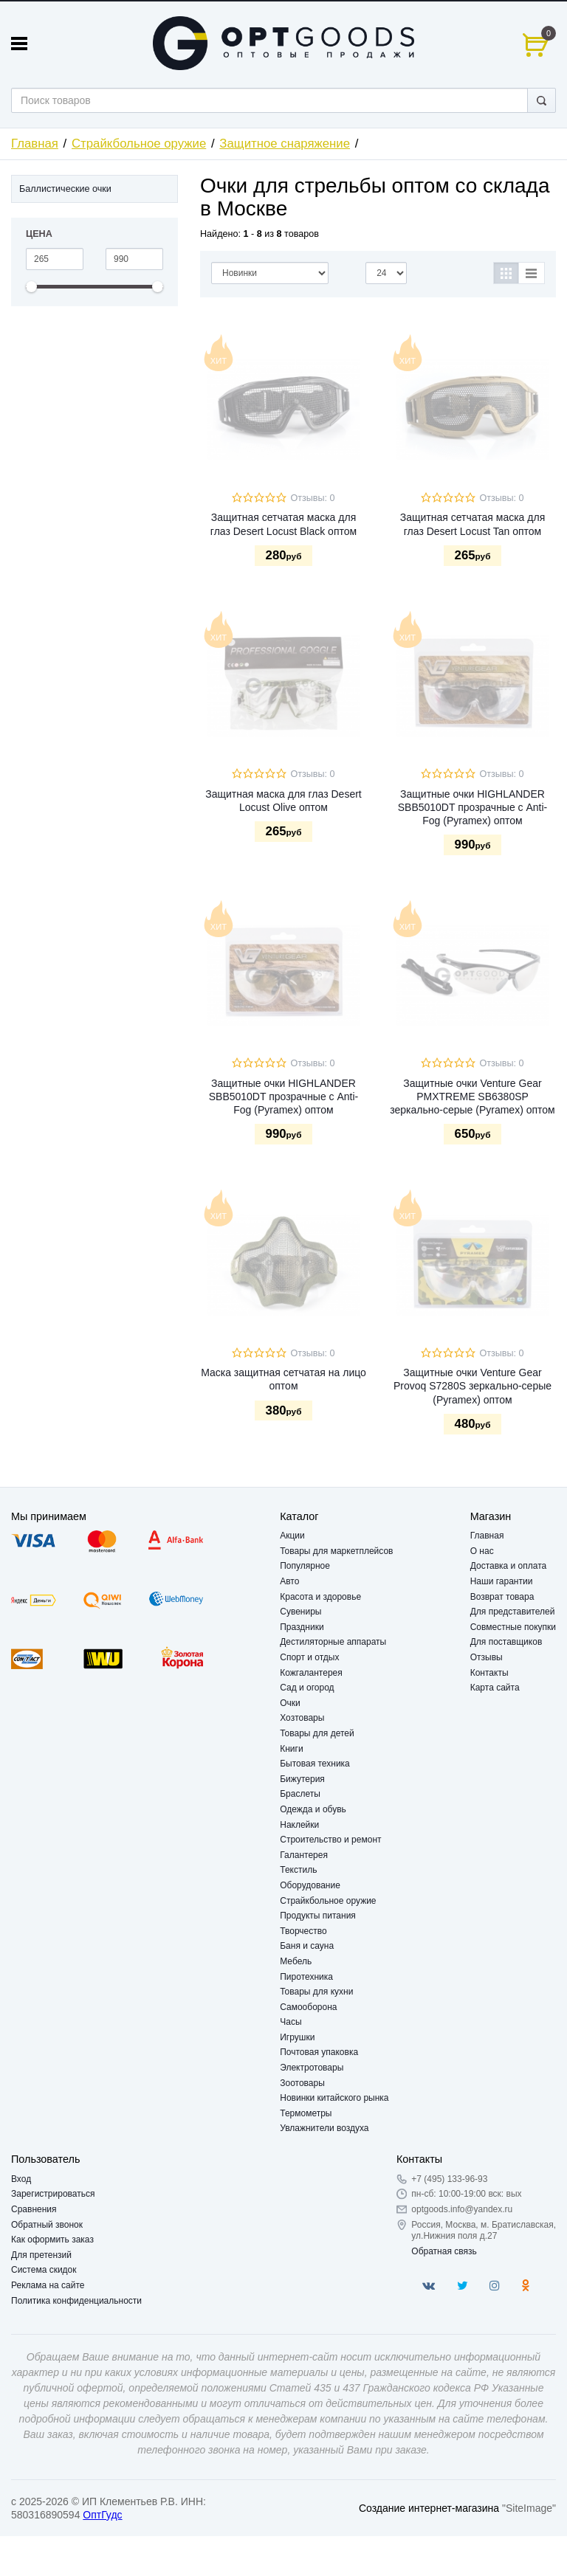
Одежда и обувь (313, 1809)
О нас (482, 1551)
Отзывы (486, 1657)
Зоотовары (302, 2083)
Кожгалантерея (311, 1673)
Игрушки (297, 2037)
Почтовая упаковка (319, 2052)
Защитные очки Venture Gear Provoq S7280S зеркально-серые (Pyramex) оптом (472, 1386)
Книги (291, 1749)
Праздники (301, 1627)
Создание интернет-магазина (429, 2508)
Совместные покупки (513, 1627)
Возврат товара (502, 1597)
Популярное (305, 1566)
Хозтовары (302, 1718)
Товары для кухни (316, 1991)
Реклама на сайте (48, 2285)
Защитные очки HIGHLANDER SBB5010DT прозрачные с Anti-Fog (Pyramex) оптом (473, 807)
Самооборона (308, 2007)
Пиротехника (306, 1977)
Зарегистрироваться (52, 2194)
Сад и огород (307, 1687)
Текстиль (298, 1870)
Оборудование (310, 1885)
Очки (290, 1703)
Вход (21, 2179)
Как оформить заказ (52, 2239)
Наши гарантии (501, 1581)
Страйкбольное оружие (139, 144)
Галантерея (304, 1855)
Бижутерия (302, 1779)
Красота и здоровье (320, 1597)
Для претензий (41, 2255)
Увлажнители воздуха (324, 2128)
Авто (289, 1581)
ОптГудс (102, 2515)
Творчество (303, 1931)
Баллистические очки (65, 189)
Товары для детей (317, 1733)
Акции (292, 1535)
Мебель (296, 1961)
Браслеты (300, 1794)
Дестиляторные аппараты (333, 1642)
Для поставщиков (506, 1642)
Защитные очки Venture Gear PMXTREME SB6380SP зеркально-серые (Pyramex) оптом (472, 1096)
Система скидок (44, 2270)
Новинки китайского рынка (334, 2098)
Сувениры (300, 1611)
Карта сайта (495, 1687)
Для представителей (512, 1611)
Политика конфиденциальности (76, 2301)
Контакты (489, 1673)
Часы (290, 2022)
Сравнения (34, 2209)
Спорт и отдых (309, 1657)
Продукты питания (318, 1915)
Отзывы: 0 (312, 498)
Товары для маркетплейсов (336, 1551)
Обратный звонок (47, 2225)
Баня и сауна (307, 1946)
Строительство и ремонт (330, 1839)
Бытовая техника (315, 1763)
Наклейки (299, 1825)
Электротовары (311, 2067)
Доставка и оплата (508, 1566)
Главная (34, 144)
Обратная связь (443, 2251)
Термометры (305, 2113)
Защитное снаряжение (284, 144)
